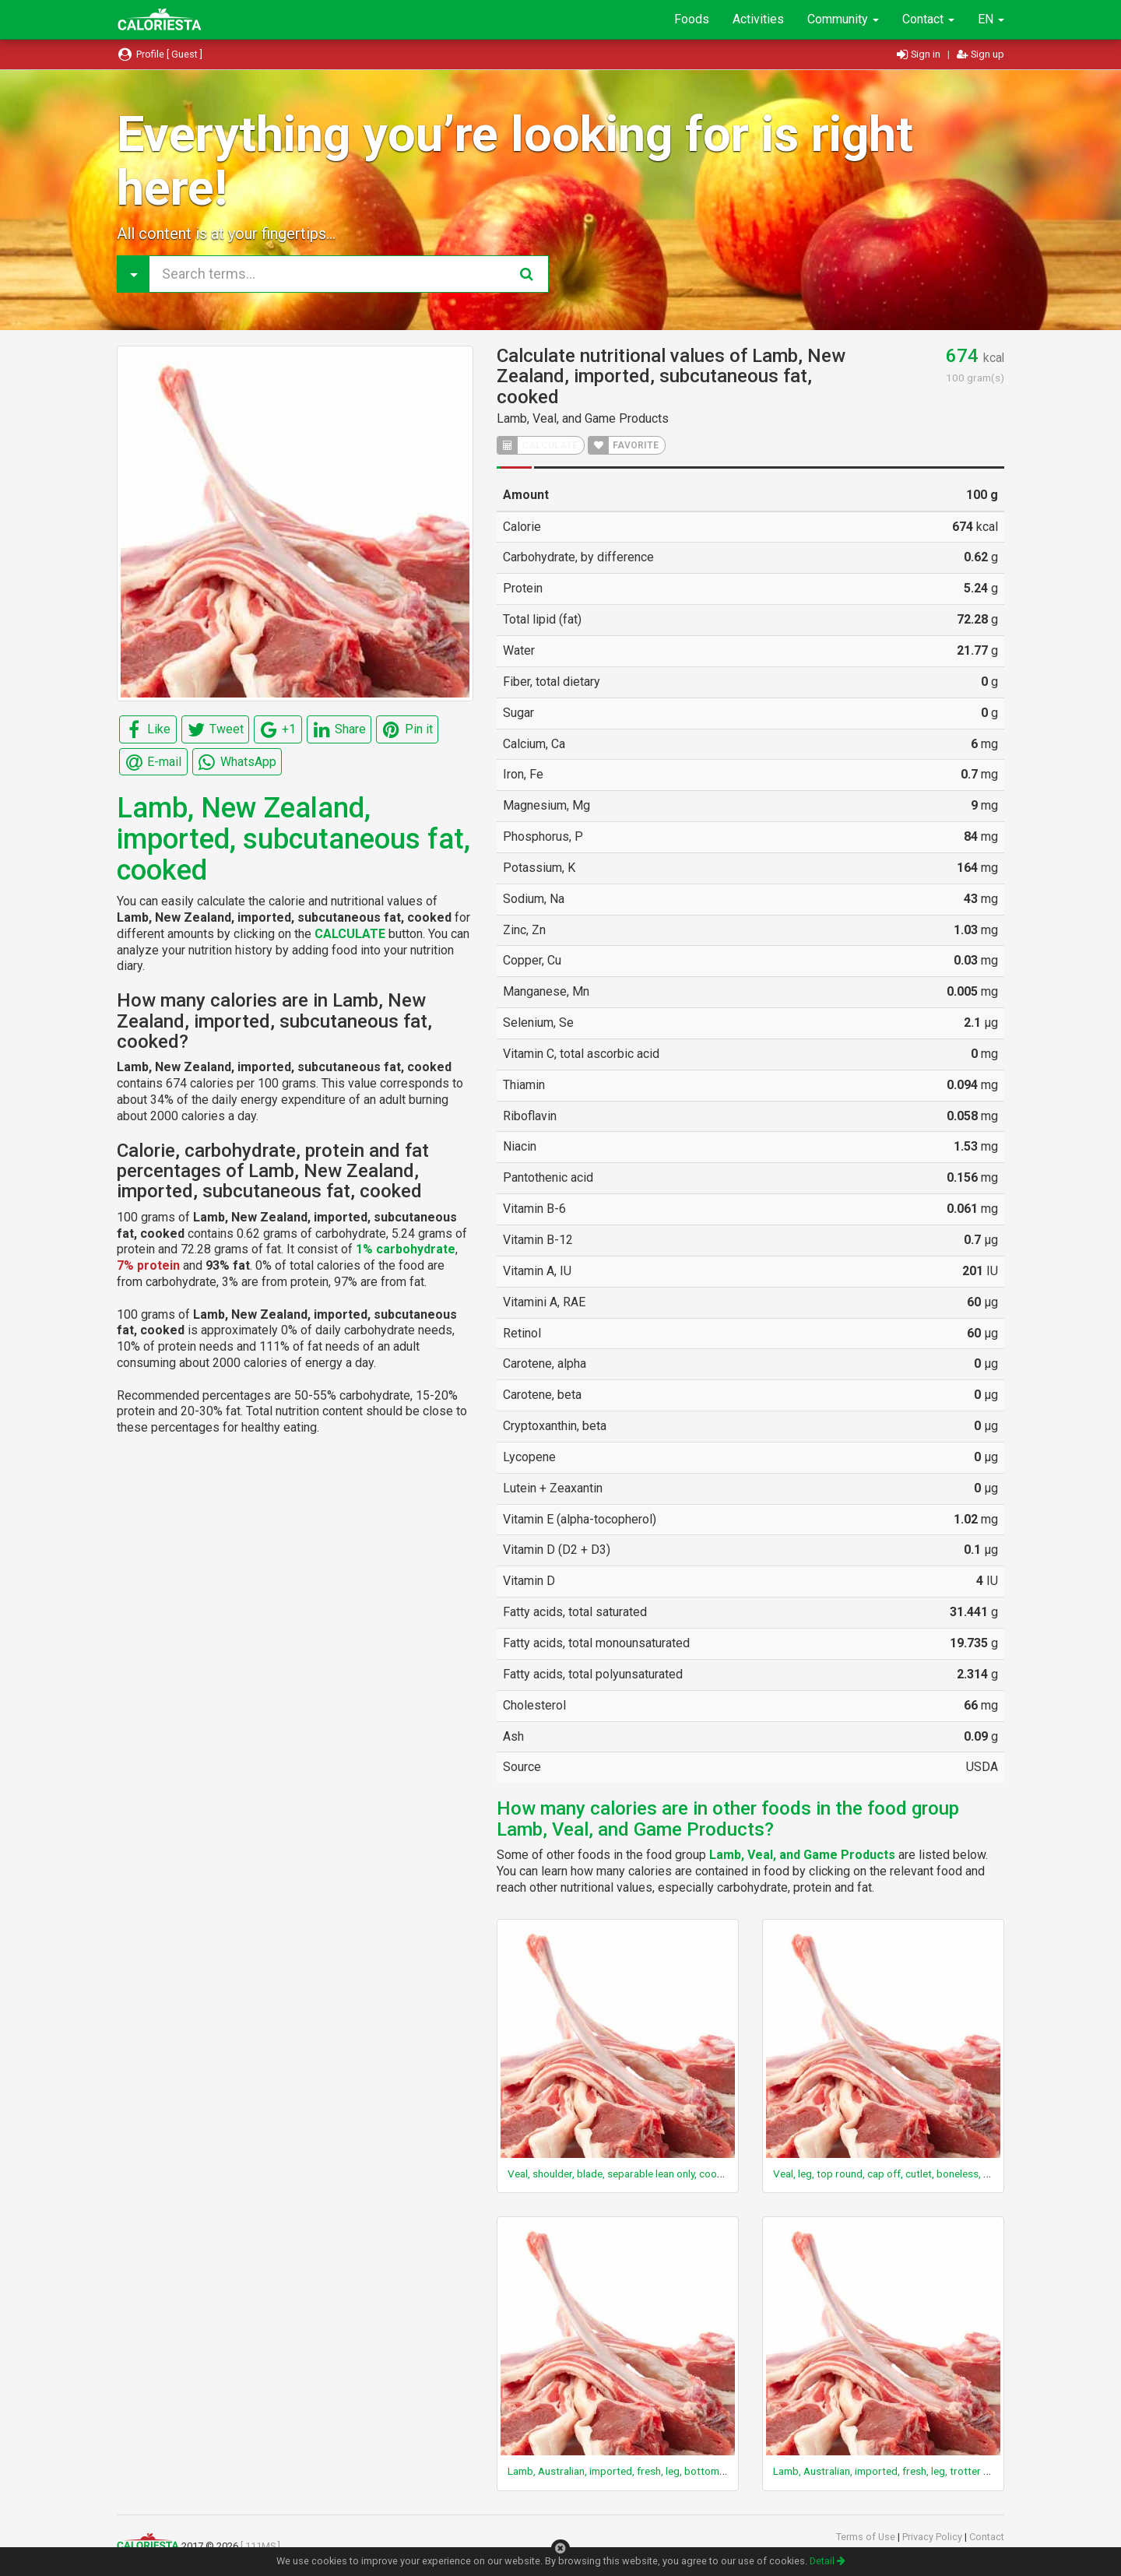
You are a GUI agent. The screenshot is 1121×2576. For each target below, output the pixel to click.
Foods (691, 19)
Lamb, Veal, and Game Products (583, 418)
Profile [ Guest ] (159, 54)
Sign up (980, 54)
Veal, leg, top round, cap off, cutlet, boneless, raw (886, 2173)
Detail (827, 2561)
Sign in (920, 54)
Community (843, 19)
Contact (928, 19)
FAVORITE (624, 445)
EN (991, 19)
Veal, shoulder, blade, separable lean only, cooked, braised (641, 2173)
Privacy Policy (933, 2537)
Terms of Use (867, 2537)
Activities (758, 19)
